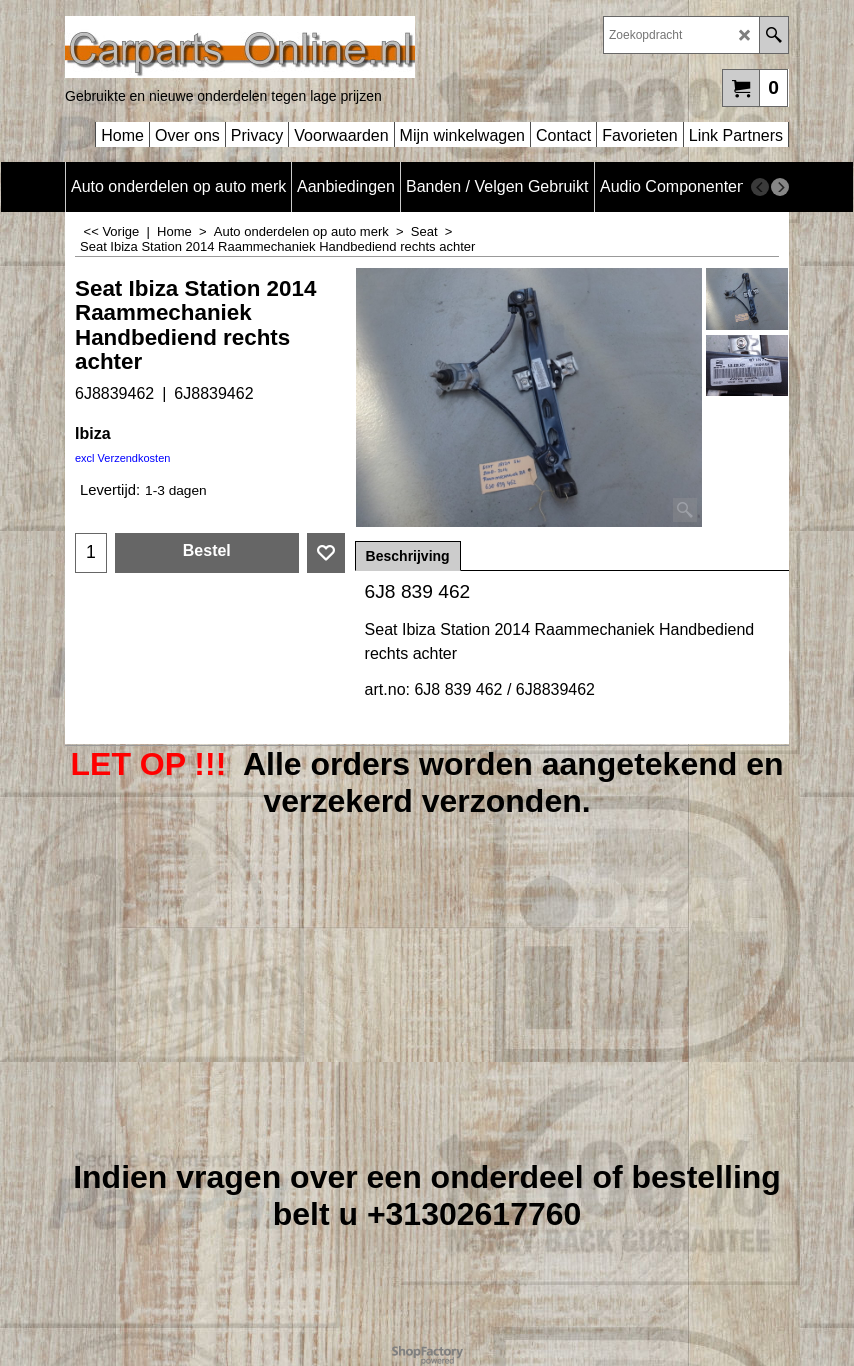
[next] (780, 187)
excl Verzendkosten (122, 458)
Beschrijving (408, 556)
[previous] (760, 187)
